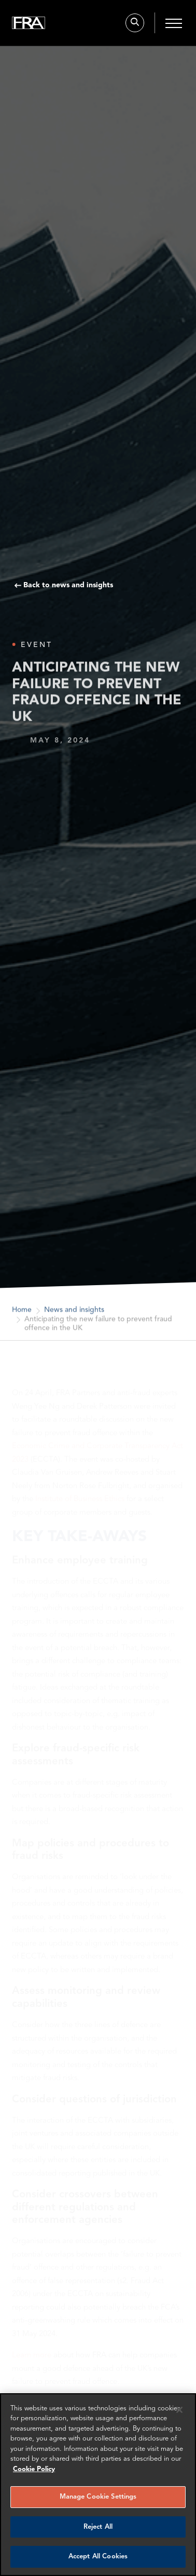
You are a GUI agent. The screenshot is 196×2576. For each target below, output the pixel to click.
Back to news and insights (68, 585)
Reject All (98, 2527)
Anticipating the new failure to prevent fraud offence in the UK (98, 1328)
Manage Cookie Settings (98, 2496)
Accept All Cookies (98, 2556)
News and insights (74, 1313)
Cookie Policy (34, 2469)
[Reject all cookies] (179, 2409)
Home (22, 1313)
